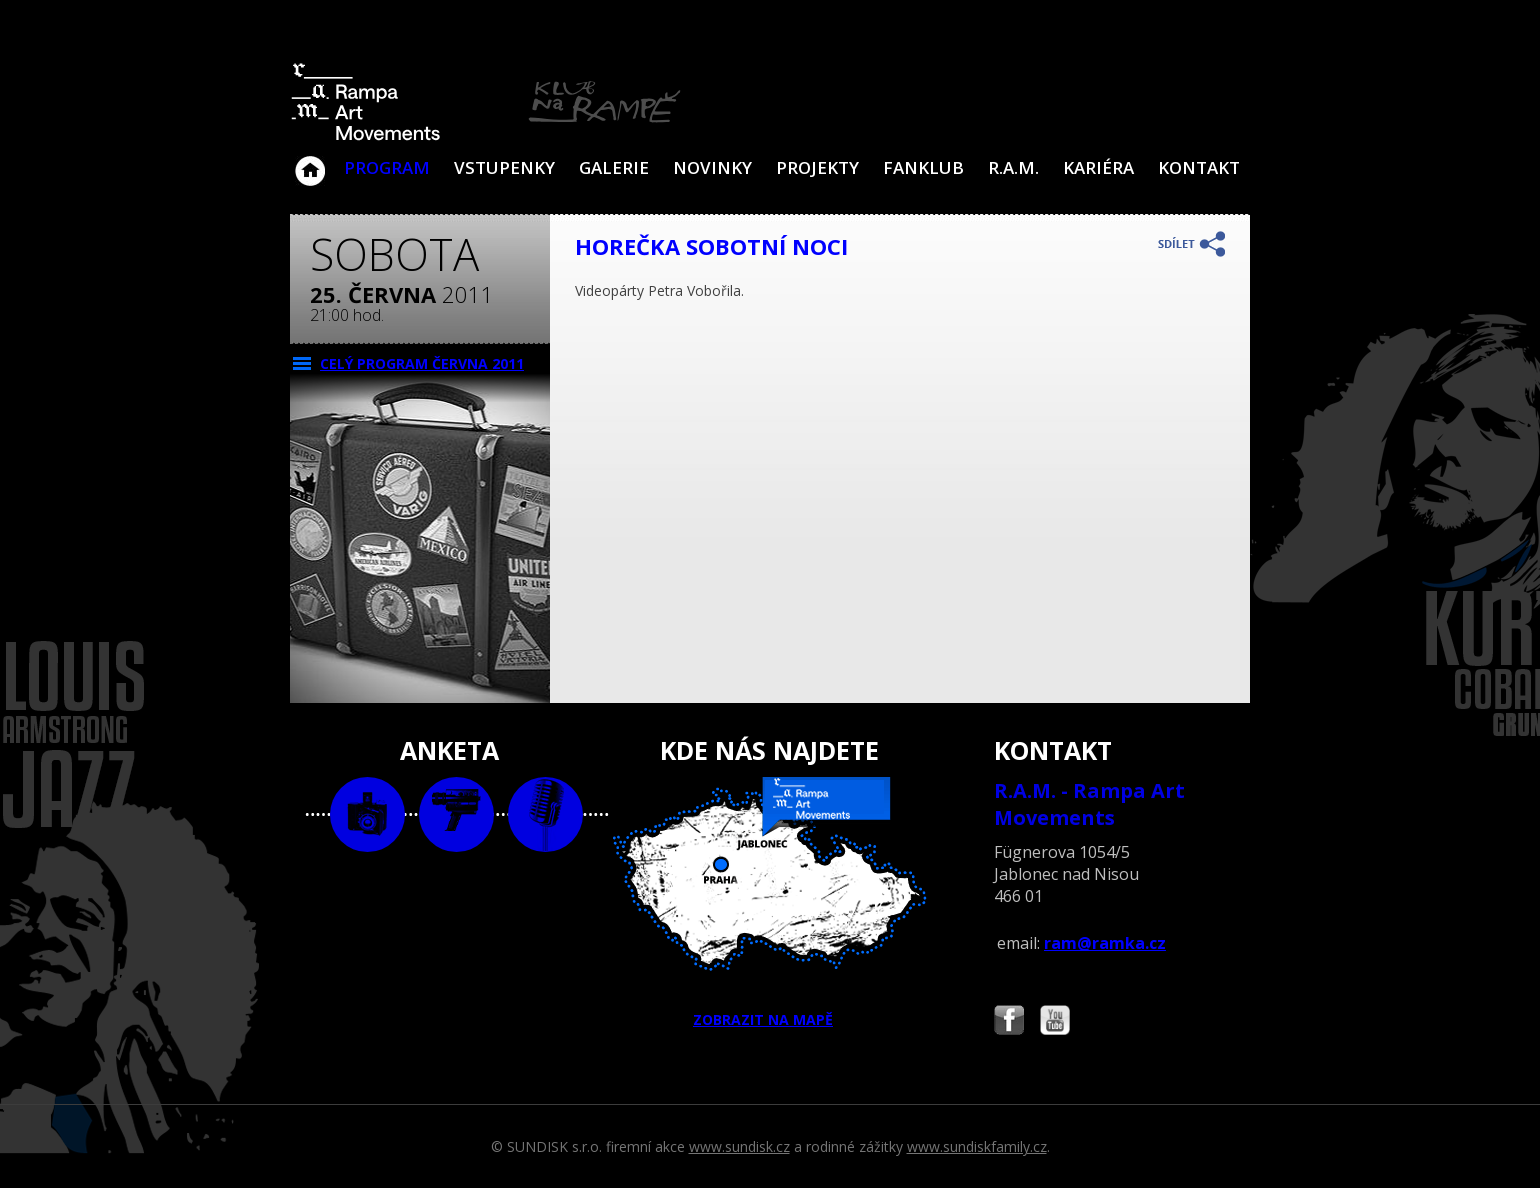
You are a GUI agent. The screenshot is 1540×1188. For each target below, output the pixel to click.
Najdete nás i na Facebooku (1009, 1022)
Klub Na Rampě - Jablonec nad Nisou (310, 161)
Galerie (614, 167)
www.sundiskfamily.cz (977, 1146)
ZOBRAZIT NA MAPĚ (770, 903)
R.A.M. (1013, 167)
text (545, 814)
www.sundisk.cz (739, 1146)
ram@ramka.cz (1105, 943)
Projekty (817, 167)
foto (367, 814)
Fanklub (923, 167)
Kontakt (1199, 167)
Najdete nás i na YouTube (1055, 1022)
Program (387, 167)
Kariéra (1098, 167)
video (456, 814)
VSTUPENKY (504, 167)
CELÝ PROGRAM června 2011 (422, 363)
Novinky (712, 167)
